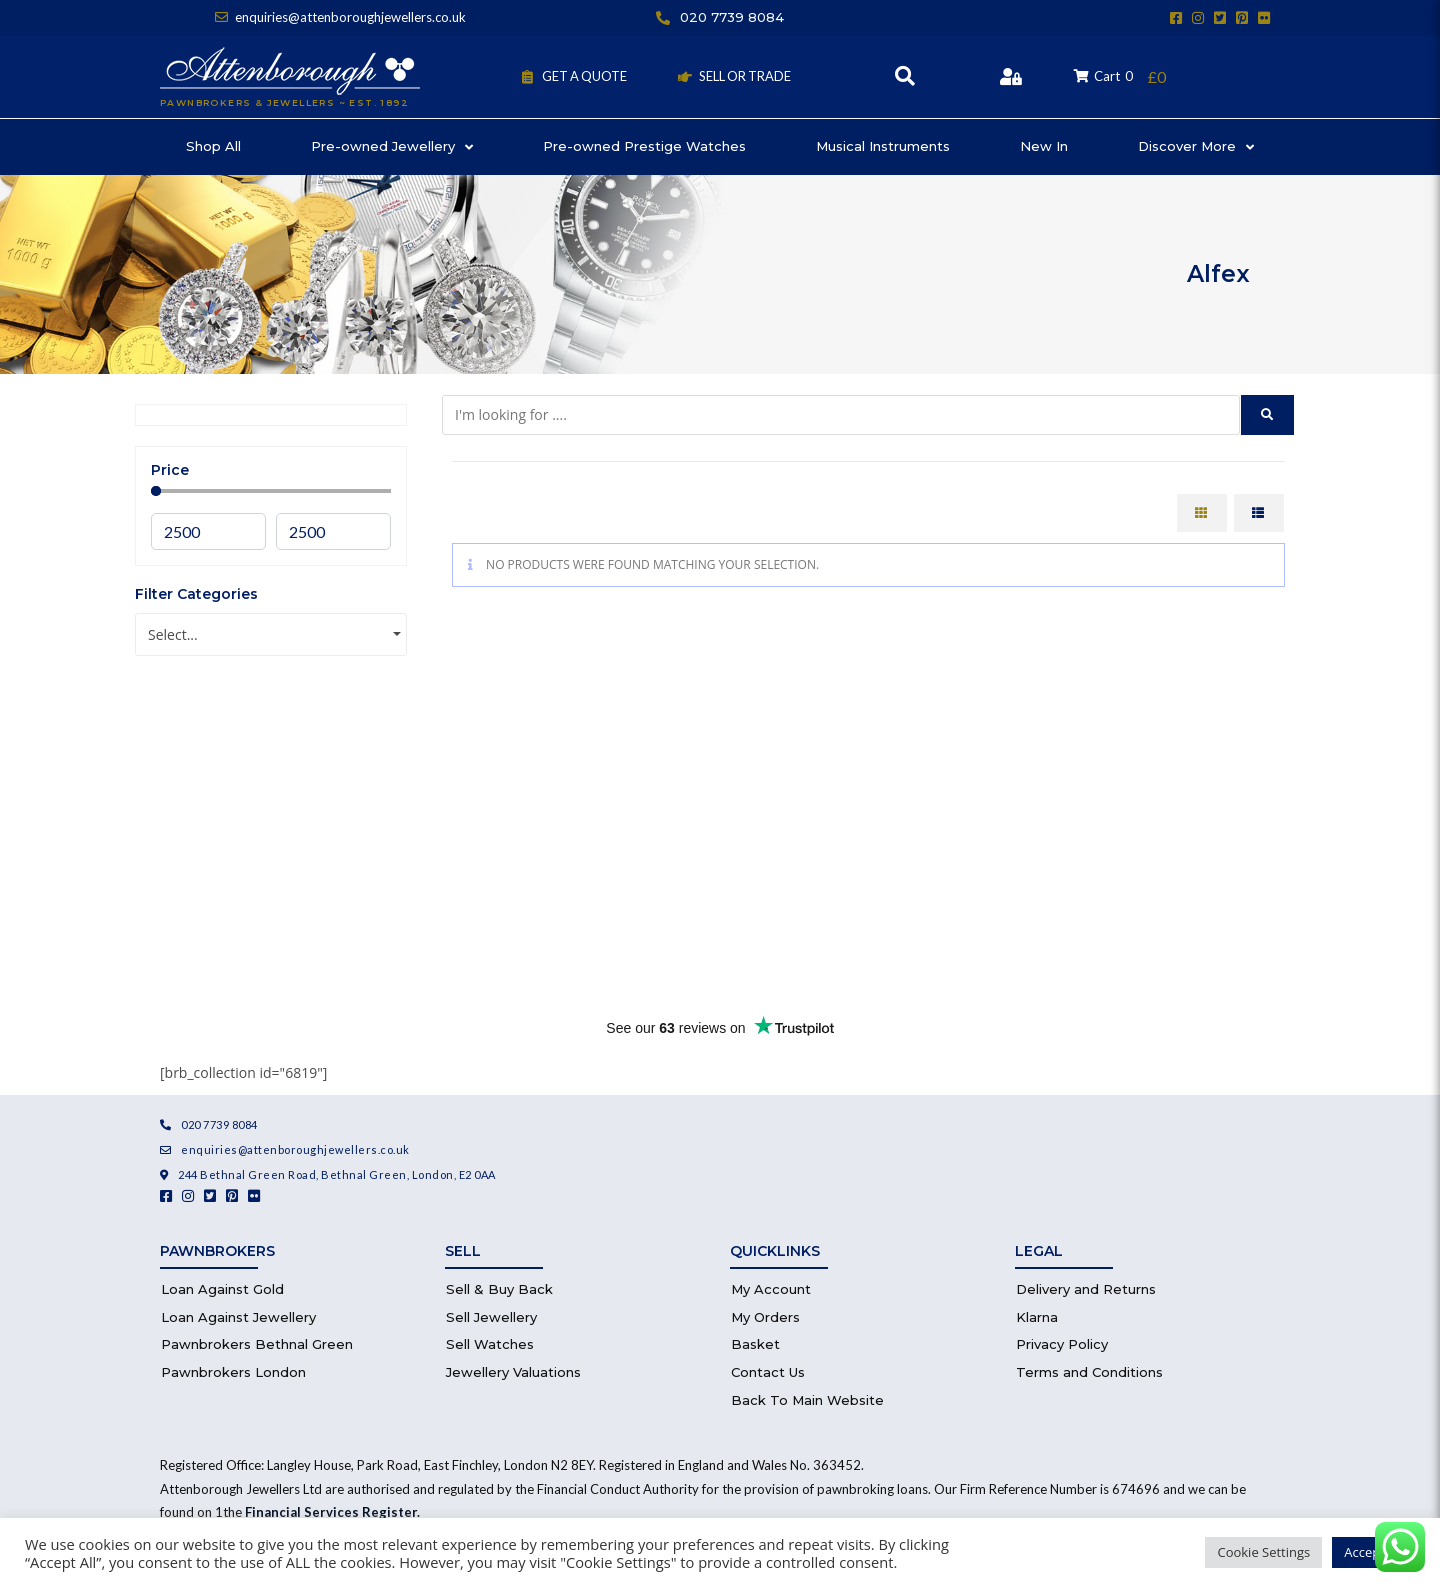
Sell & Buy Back (499, 1289)
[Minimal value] (271, 491)
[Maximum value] (333, 531)
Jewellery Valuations (513, 1372)
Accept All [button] (1373, 1552)
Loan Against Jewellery (238, 1317)
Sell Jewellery (491, 1317)
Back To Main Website (807, 1400)
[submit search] (1267, 415)
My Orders (765, 1317)
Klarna (1037, 1317)
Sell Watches (490, 1344)
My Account (771, 1289)
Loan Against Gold (222, 1289)
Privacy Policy (1062, 1344)
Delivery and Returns (1086, 1289)
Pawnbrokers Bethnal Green (257, 1344)
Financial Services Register (331, 1512)
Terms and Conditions (1089, 1372)
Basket (755, 1344)
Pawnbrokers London (233, 1372)
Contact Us (768, 1372)
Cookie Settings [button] (1263, 1552)
